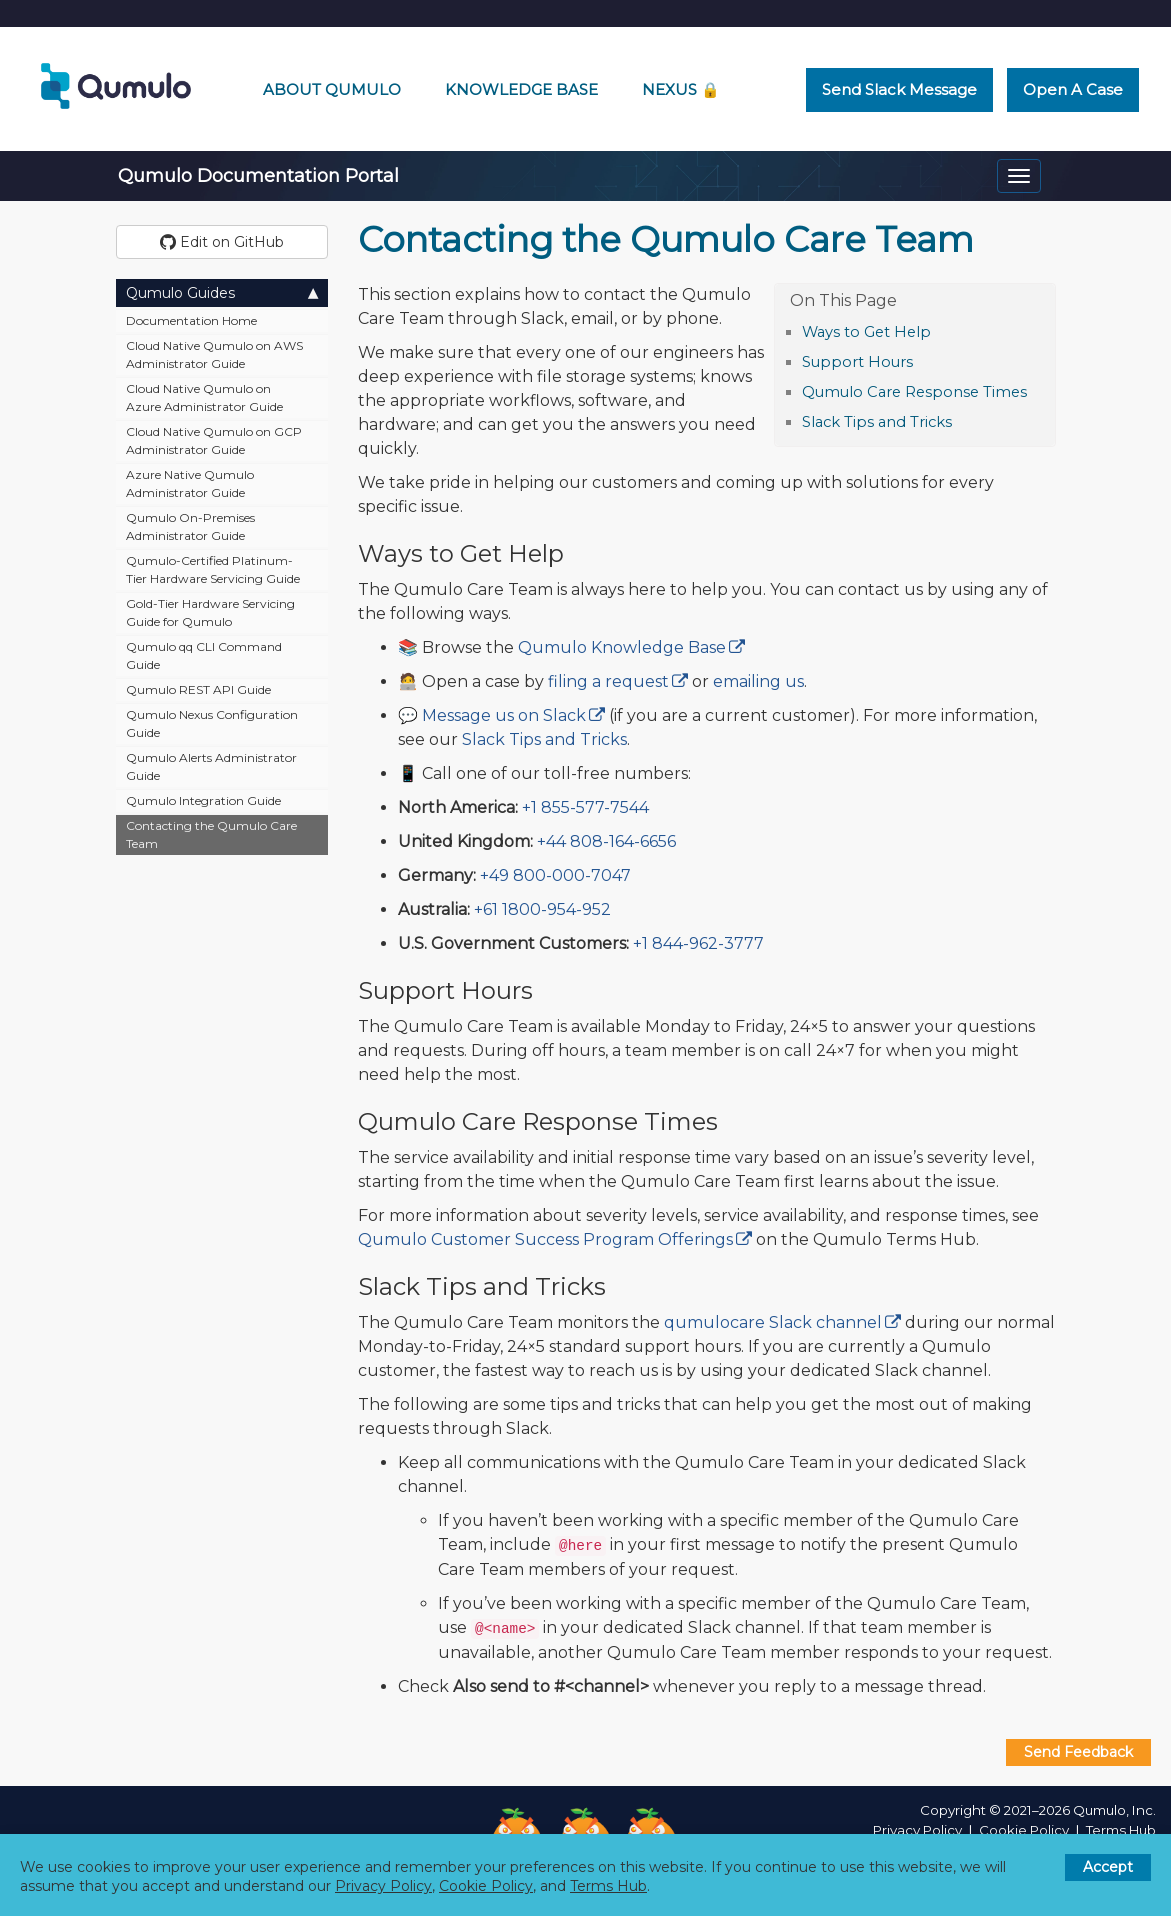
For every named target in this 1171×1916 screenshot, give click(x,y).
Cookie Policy (1024, 1830)
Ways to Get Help (866, 332)
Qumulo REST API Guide (198, 689)
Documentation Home (191, 320)
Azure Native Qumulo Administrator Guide (190, 483)
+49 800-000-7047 (555, 875)
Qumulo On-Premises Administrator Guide (190, 526)
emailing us (758, 681)
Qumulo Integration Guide (203, 800)
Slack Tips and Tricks (877, 422)
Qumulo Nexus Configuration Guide (212, 723)
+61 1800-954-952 (542, 909)
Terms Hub (1121, 1830)
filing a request (608, 681)
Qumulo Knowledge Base (622, 647)
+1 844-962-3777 (698, 943)
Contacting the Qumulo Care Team (211, 834)
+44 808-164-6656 (606, 841)
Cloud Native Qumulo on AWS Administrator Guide (214, 354)
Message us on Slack (504, 715)
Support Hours (857, 362)
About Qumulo (332, 89)
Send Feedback (1078, 1752)
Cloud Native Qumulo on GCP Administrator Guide (214, 440)
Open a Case (1073, 89)
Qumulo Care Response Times (914, 392)
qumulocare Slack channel (773, 1322)
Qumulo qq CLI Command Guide (204, 655)
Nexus (681, 89)
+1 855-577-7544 (585, 807)
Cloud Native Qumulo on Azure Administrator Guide (204, 397)
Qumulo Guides (222, 292)
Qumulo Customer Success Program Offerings (545, 1239)
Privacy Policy (917, 1830)
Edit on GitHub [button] (222, 242)
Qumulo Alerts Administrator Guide (211, 766)
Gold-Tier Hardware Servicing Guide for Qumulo (210, 612)
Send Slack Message (899, 89)
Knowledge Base (521, 89)
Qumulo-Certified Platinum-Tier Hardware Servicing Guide (213, 569)
